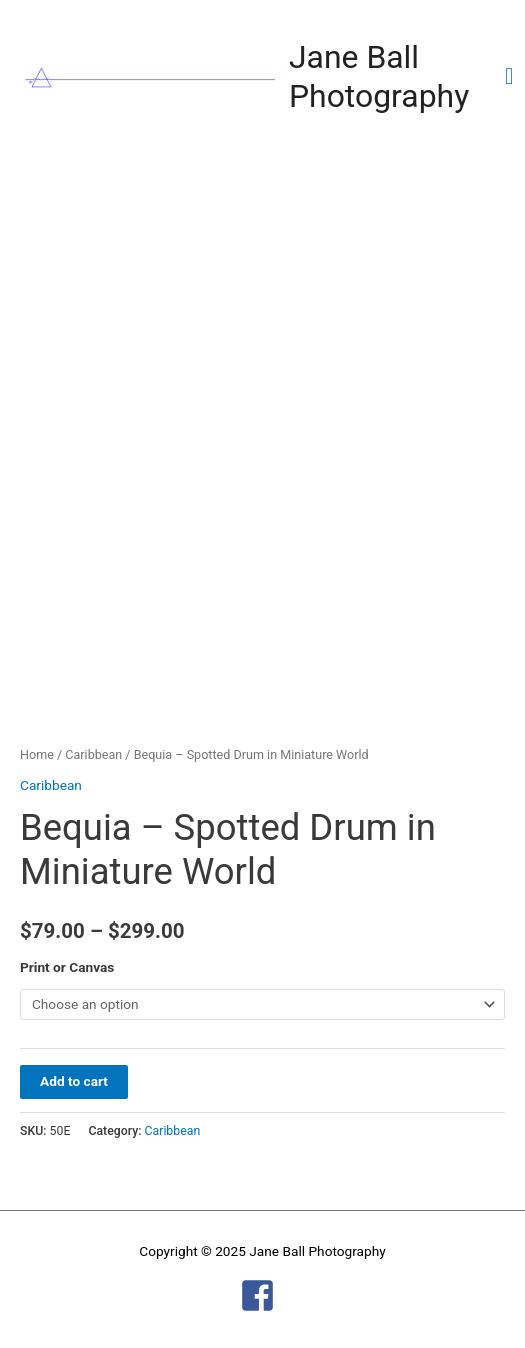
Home (37, 754)
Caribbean (93, 754)
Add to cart (74, 1081)
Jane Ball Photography (379, 76)
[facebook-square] (263, 1295)
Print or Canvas (67, 967)
